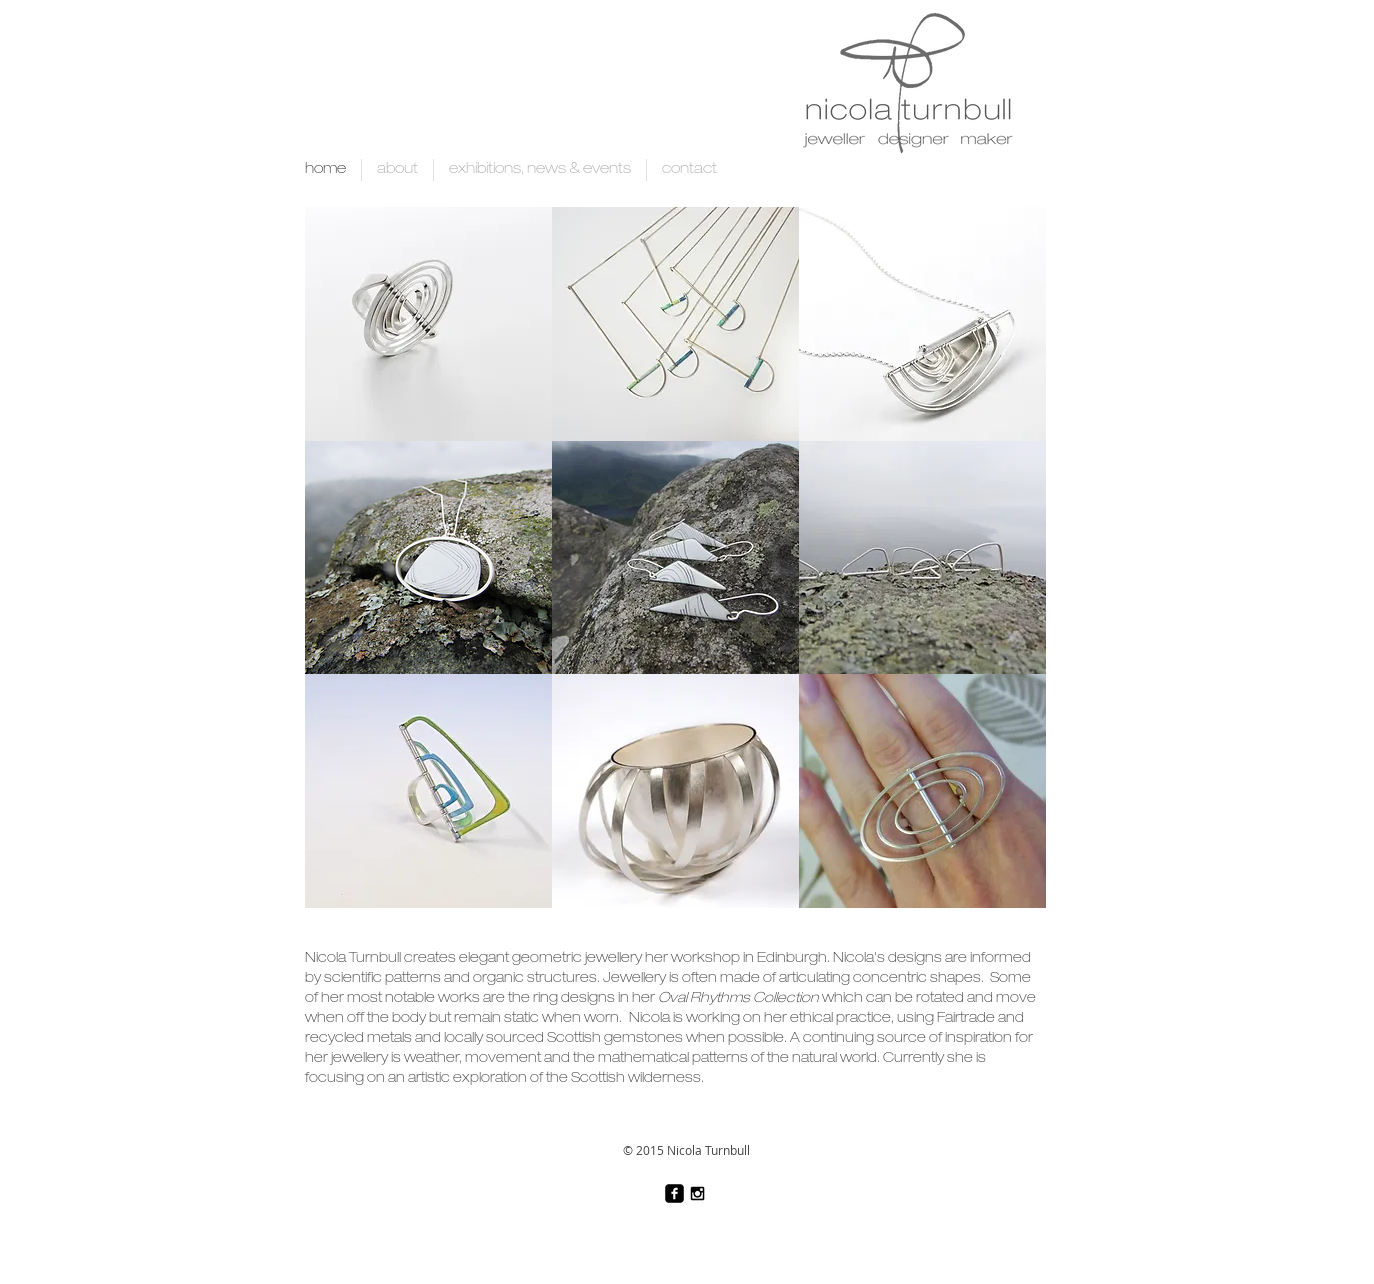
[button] (428, 324)
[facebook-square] (674, 1193)
